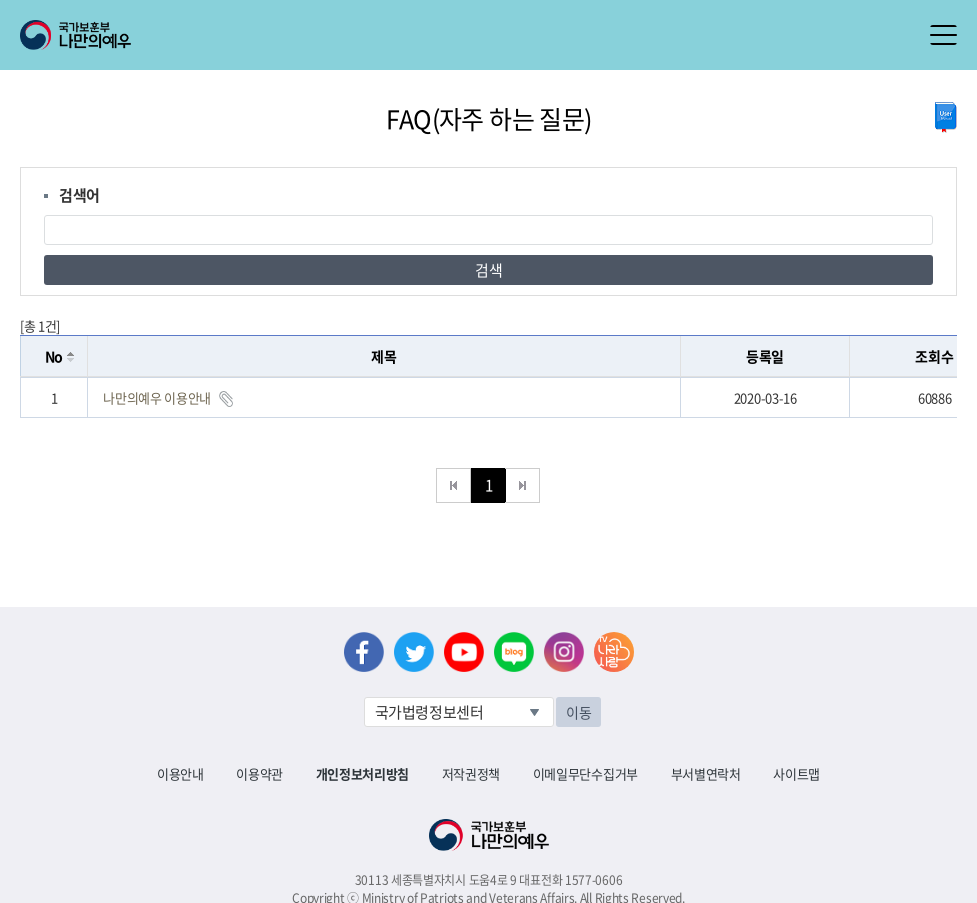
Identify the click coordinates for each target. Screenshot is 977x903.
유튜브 (464, 652)
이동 (578, 712)
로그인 (171, 11)
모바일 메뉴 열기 (943, 35)
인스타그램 (564, 652)
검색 (488, 270)
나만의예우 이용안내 (157, 397)
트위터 (414, 652)
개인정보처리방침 (362, 773)
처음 (453, 485)
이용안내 (180, 773)
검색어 (79, 195)
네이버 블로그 (514, 652)
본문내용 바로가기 (0, 0)
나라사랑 (614, 652)
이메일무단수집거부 (585, 773)
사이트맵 (796, 773)
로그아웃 (241, 11)
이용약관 (259, 773)
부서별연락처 (706, 773)
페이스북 (364, 652)
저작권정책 (471, 773)
